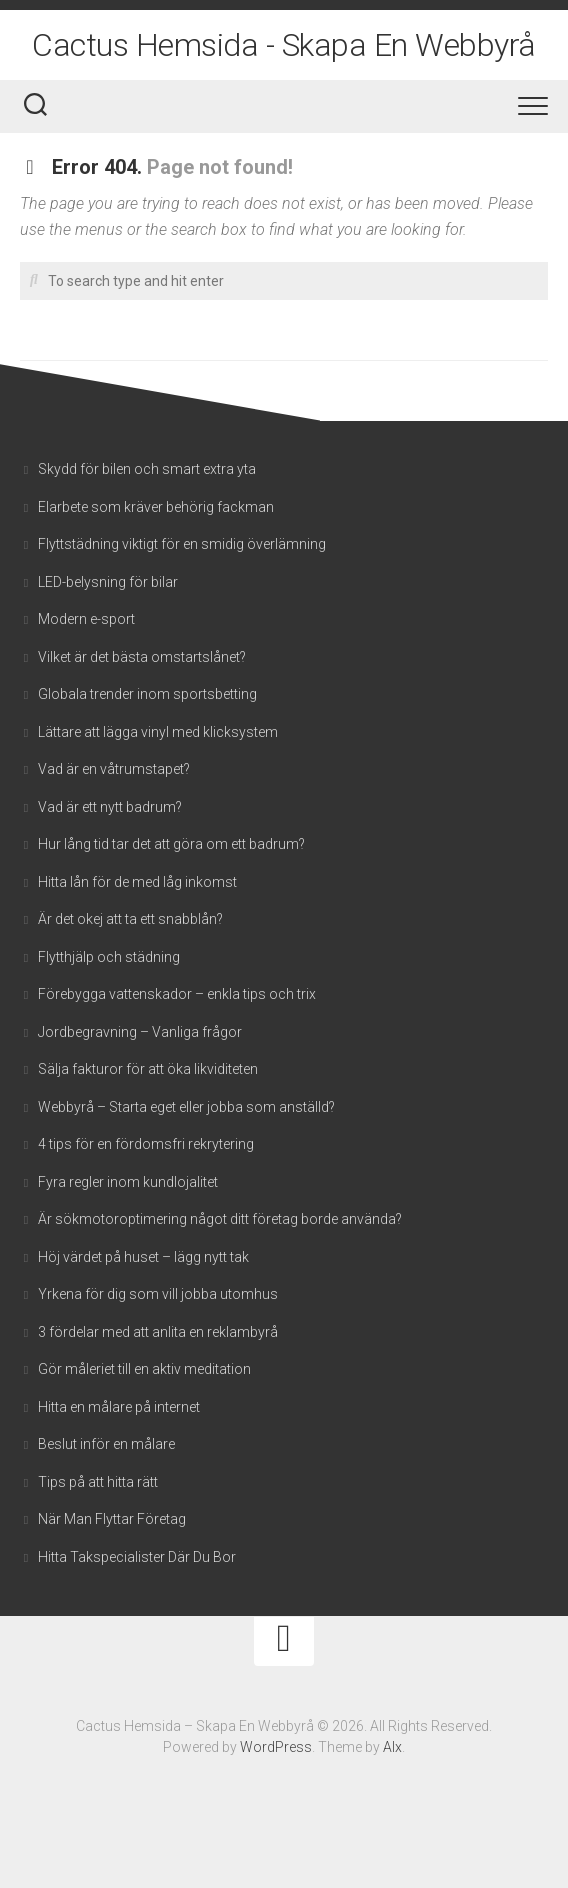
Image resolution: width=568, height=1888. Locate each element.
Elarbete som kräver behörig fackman (156, 507)
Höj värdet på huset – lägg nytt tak (143, 1257)
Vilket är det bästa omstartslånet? (142, 657)
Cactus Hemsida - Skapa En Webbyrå (284, 45)
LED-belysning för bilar (108, 582)
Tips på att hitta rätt (98, 1482)
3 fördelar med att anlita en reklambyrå (158, 1332)
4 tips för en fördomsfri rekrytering (146, 1144)
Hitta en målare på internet (119, 1407)
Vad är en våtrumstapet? (114, 769)
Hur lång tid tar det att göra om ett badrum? (171, 844)
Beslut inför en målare (106, 1444)
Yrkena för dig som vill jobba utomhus (158, 1294)
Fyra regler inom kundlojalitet (128, 1182)
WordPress (276, 1747)
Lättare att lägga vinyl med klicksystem (158, 732)
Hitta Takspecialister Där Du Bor (137, 1557)
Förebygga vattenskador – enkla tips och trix (178, 994)
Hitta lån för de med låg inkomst (137, 882)
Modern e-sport (86, 619)
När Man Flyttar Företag (112, 1519)
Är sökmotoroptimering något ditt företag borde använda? (220, 1219)
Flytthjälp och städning (110, 957)
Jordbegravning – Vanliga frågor (140, 1032)
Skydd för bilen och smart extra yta (147, 469)
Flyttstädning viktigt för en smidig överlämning (182, 544)
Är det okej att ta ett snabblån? (130, 919)
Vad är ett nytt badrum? (110, 807)
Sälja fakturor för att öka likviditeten (148, 1069)
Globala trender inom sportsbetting (147, 694)
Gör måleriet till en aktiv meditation (144, 1369)
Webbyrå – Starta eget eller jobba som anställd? (186, 1107)
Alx (392, 1747)
